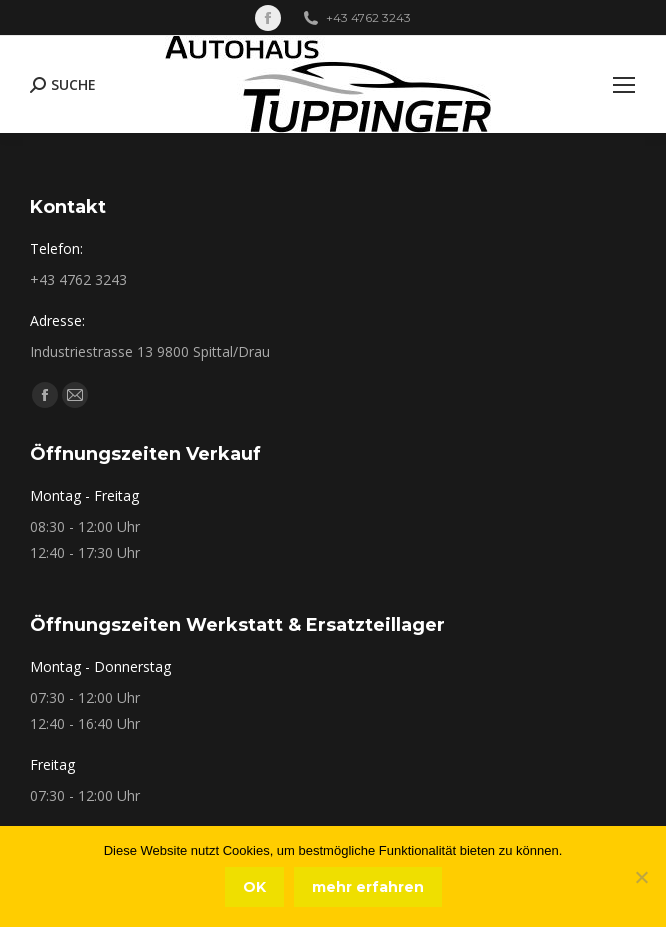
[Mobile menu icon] (624, 85)
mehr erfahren (368, 887)
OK (254, 887)
